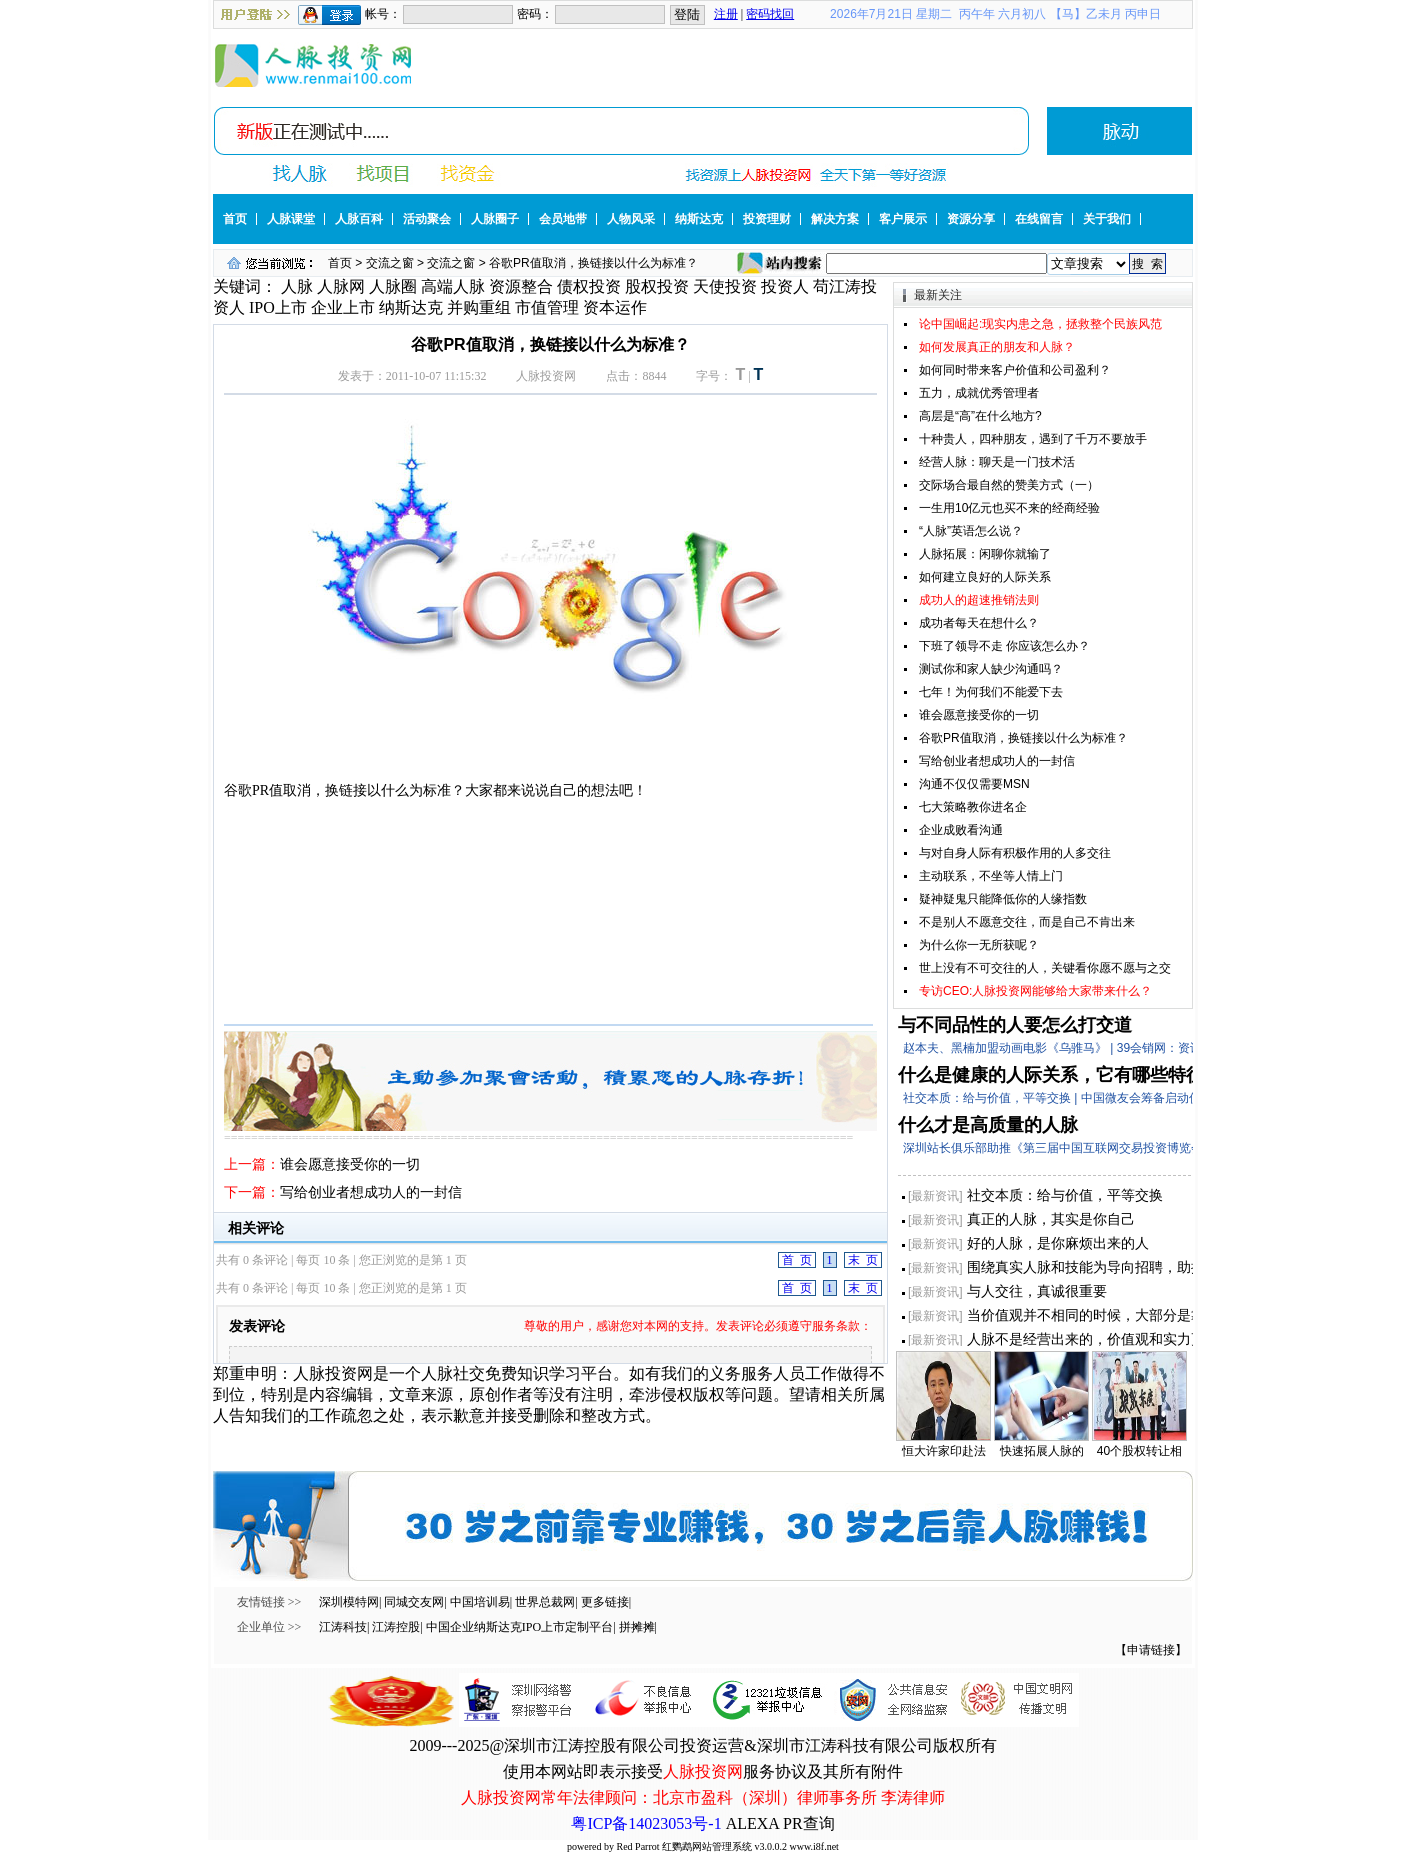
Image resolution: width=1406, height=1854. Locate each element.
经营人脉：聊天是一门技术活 (997, 462)
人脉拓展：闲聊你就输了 (985, 554)
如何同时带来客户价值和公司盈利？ (1015, 370)
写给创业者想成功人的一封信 (371, 1192)
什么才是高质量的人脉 (988, 1125)
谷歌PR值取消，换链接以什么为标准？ (1023, 738)
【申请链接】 (1151, 1650)
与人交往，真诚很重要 (1037, 1291)
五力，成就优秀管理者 (979, 393)
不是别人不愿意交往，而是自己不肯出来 (1027, 922)
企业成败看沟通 (961, 830)
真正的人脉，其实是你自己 (1051, 1219)
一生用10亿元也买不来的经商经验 (1009, 508)
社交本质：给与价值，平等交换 (1065, 1195)
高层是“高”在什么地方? (980, 416)
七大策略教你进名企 (973, 807)
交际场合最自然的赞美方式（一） (1009, 485)
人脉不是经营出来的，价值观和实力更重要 (1100, 1339)
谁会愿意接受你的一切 (350, 1164)
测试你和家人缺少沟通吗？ (991, 669)
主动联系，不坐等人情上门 (991, 876)
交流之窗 (390, 263)
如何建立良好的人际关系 (985, 577)
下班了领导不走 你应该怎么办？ (1004, 646)
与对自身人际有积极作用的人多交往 (1015, 853)
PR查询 (809, 1823)
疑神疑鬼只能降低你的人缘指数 (1003, 899)
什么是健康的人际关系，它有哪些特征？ (1060, 1075)
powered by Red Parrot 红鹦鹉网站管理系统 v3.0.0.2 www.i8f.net (703, 1846)
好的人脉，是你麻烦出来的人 (1058, 1243)
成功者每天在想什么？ (979, 623)
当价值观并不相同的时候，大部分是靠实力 (1100, 1315)
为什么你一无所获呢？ (979, 945)
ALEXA (752, 1823)
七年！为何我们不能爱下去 (991, 692)
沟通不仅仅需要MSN (974, 784)
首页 (340, 263)
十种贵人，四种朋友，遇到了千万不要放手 (1033, 439)
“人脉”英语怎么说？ (971, 531)
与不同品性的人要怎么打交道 (1015, 1025)
